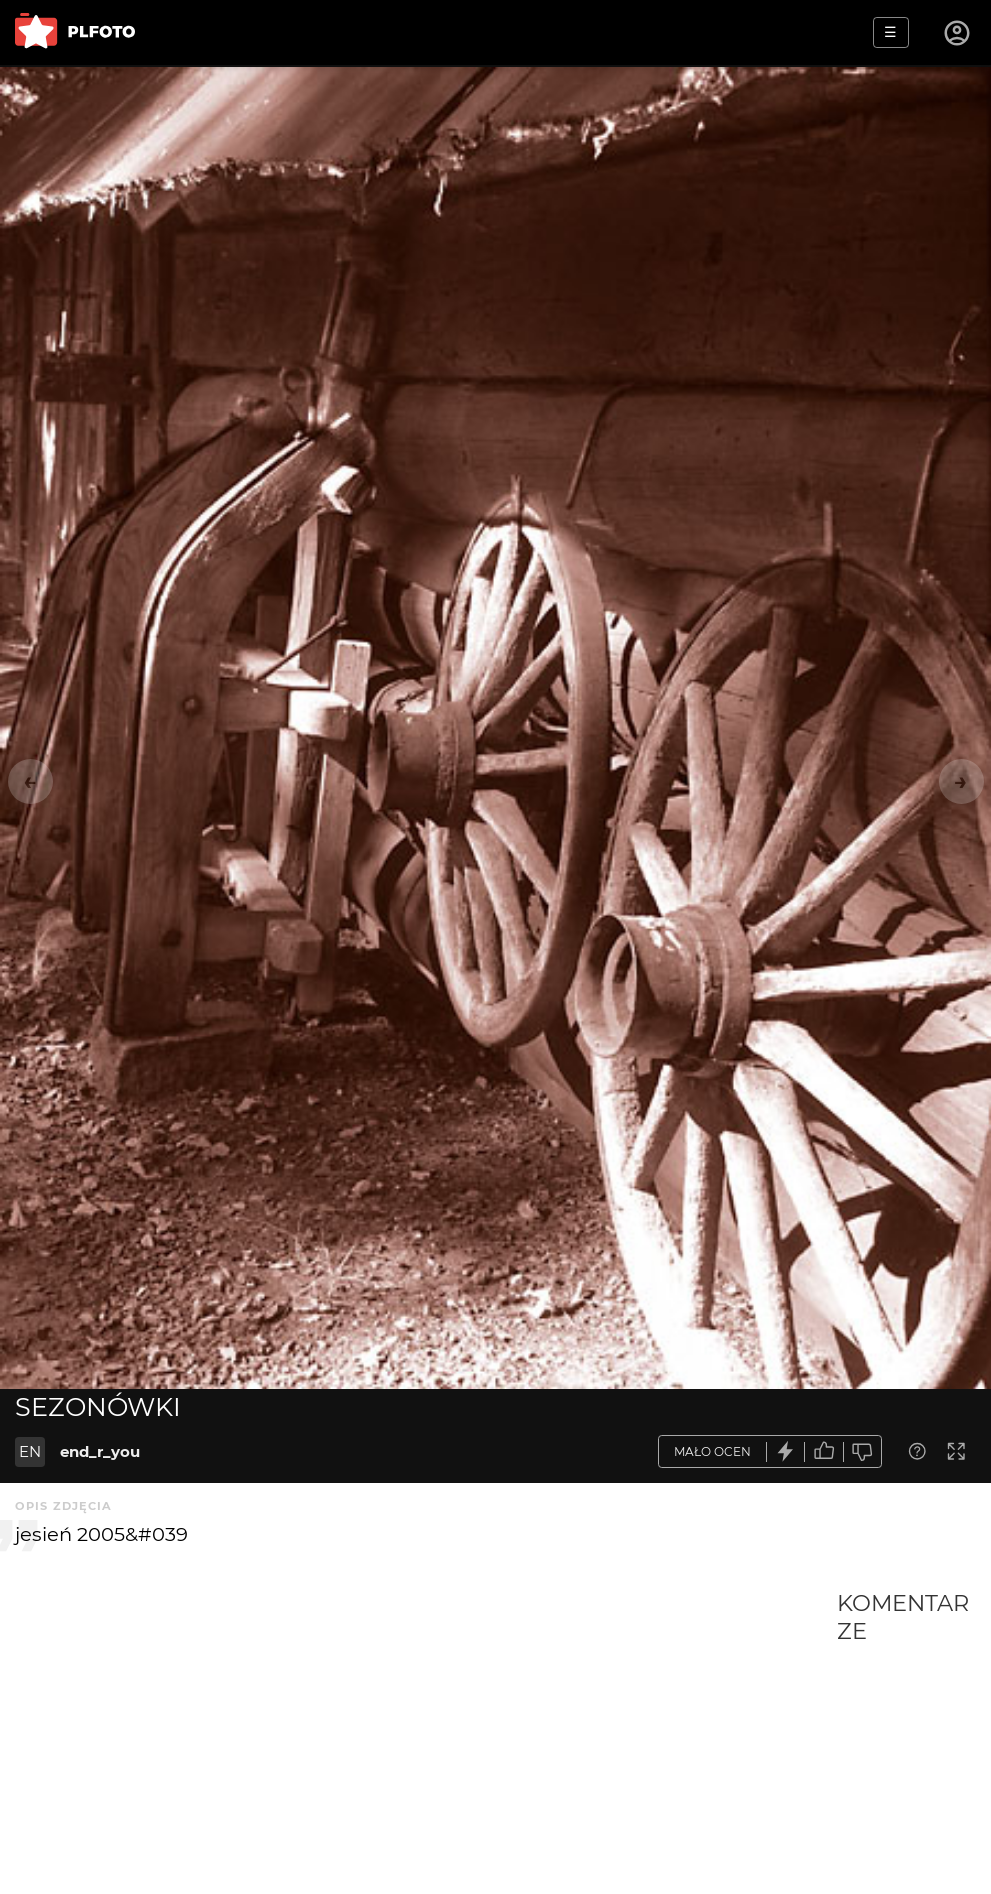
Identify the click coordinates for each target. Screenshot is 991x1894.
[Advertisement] (426, 1739)
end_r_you (100, 1451)
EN (30, 1451)
